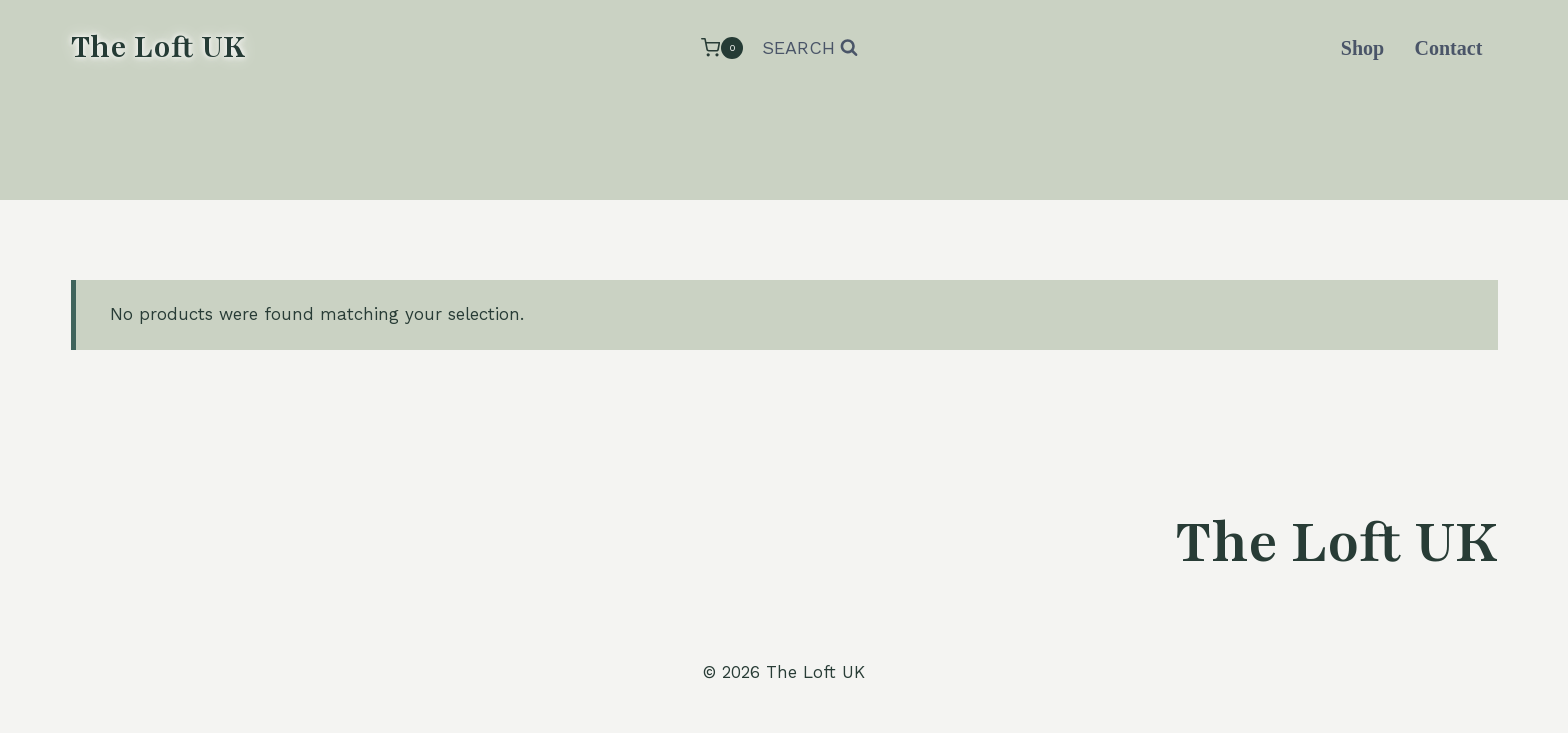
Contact (1449, 48)
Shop (1362, 48)
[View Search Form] (810, 48)
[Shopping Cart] (722, 47)
